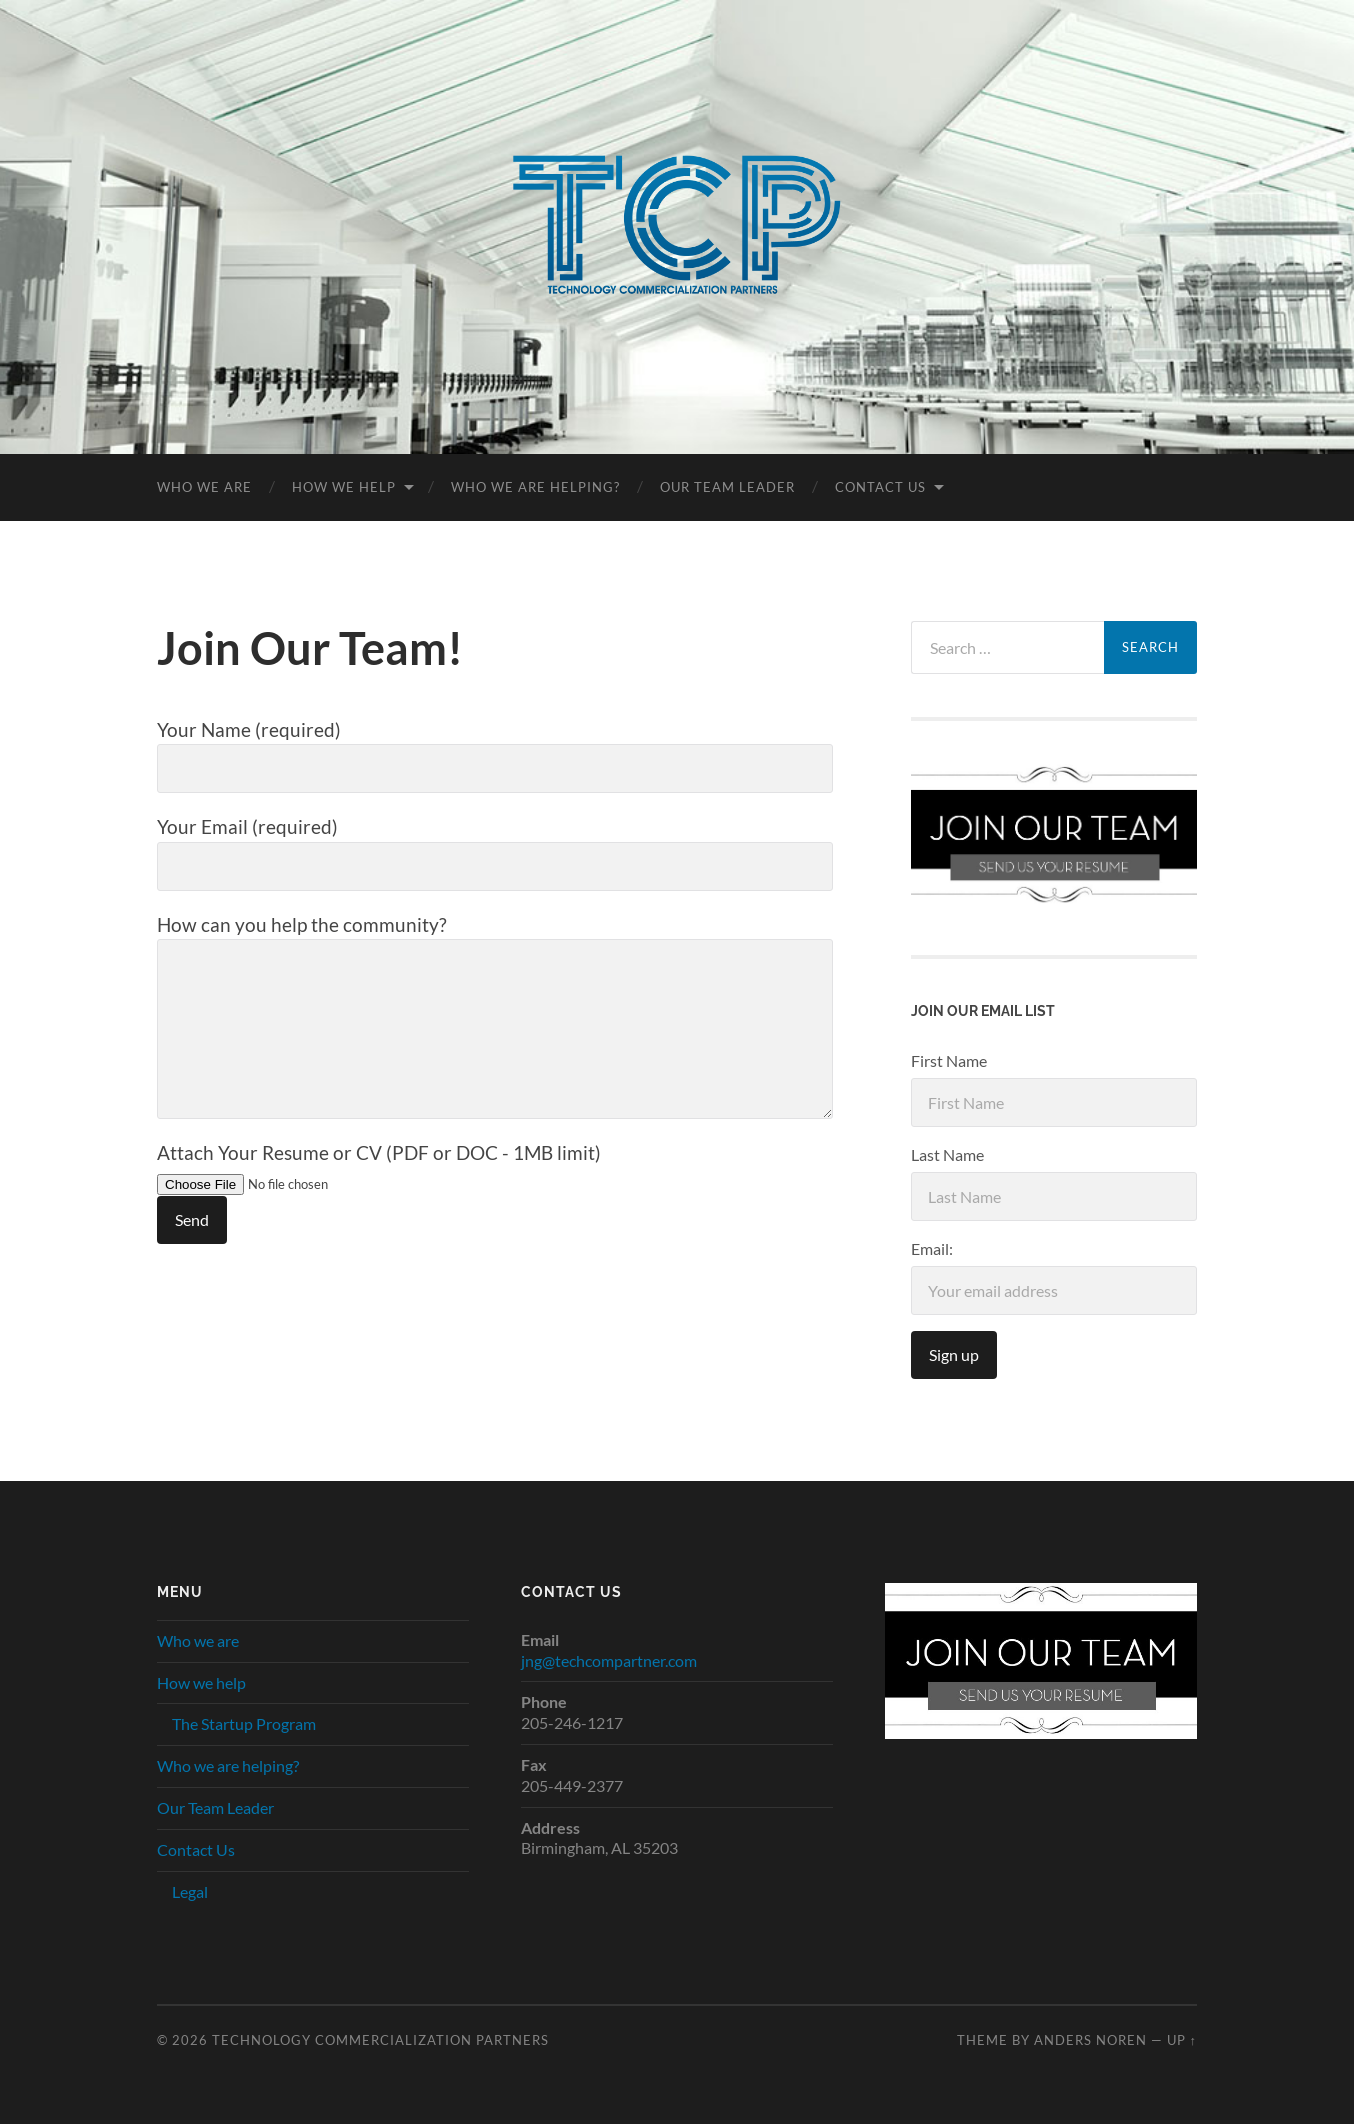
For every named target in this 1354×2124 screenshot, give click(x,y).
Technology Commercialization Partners (380, 2040)
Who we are (204, 487)
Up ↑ (1182, 2040)
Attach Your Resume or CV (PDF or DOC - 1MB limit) (379, 1192)
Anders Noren (1090, 2040)
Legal (190, 1891)
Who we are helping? (535, 487)
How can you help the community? (495, 1016)
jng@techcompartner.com (609, 1660)
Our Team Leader (727, 487)
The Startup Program (244, 1723)
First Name (949, 1060)
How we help (344, 487)
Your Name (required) (495, 756)
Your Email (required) (495, 853)
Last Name (947, 1154)
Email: (932, 1248)
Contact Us (880, 487)
